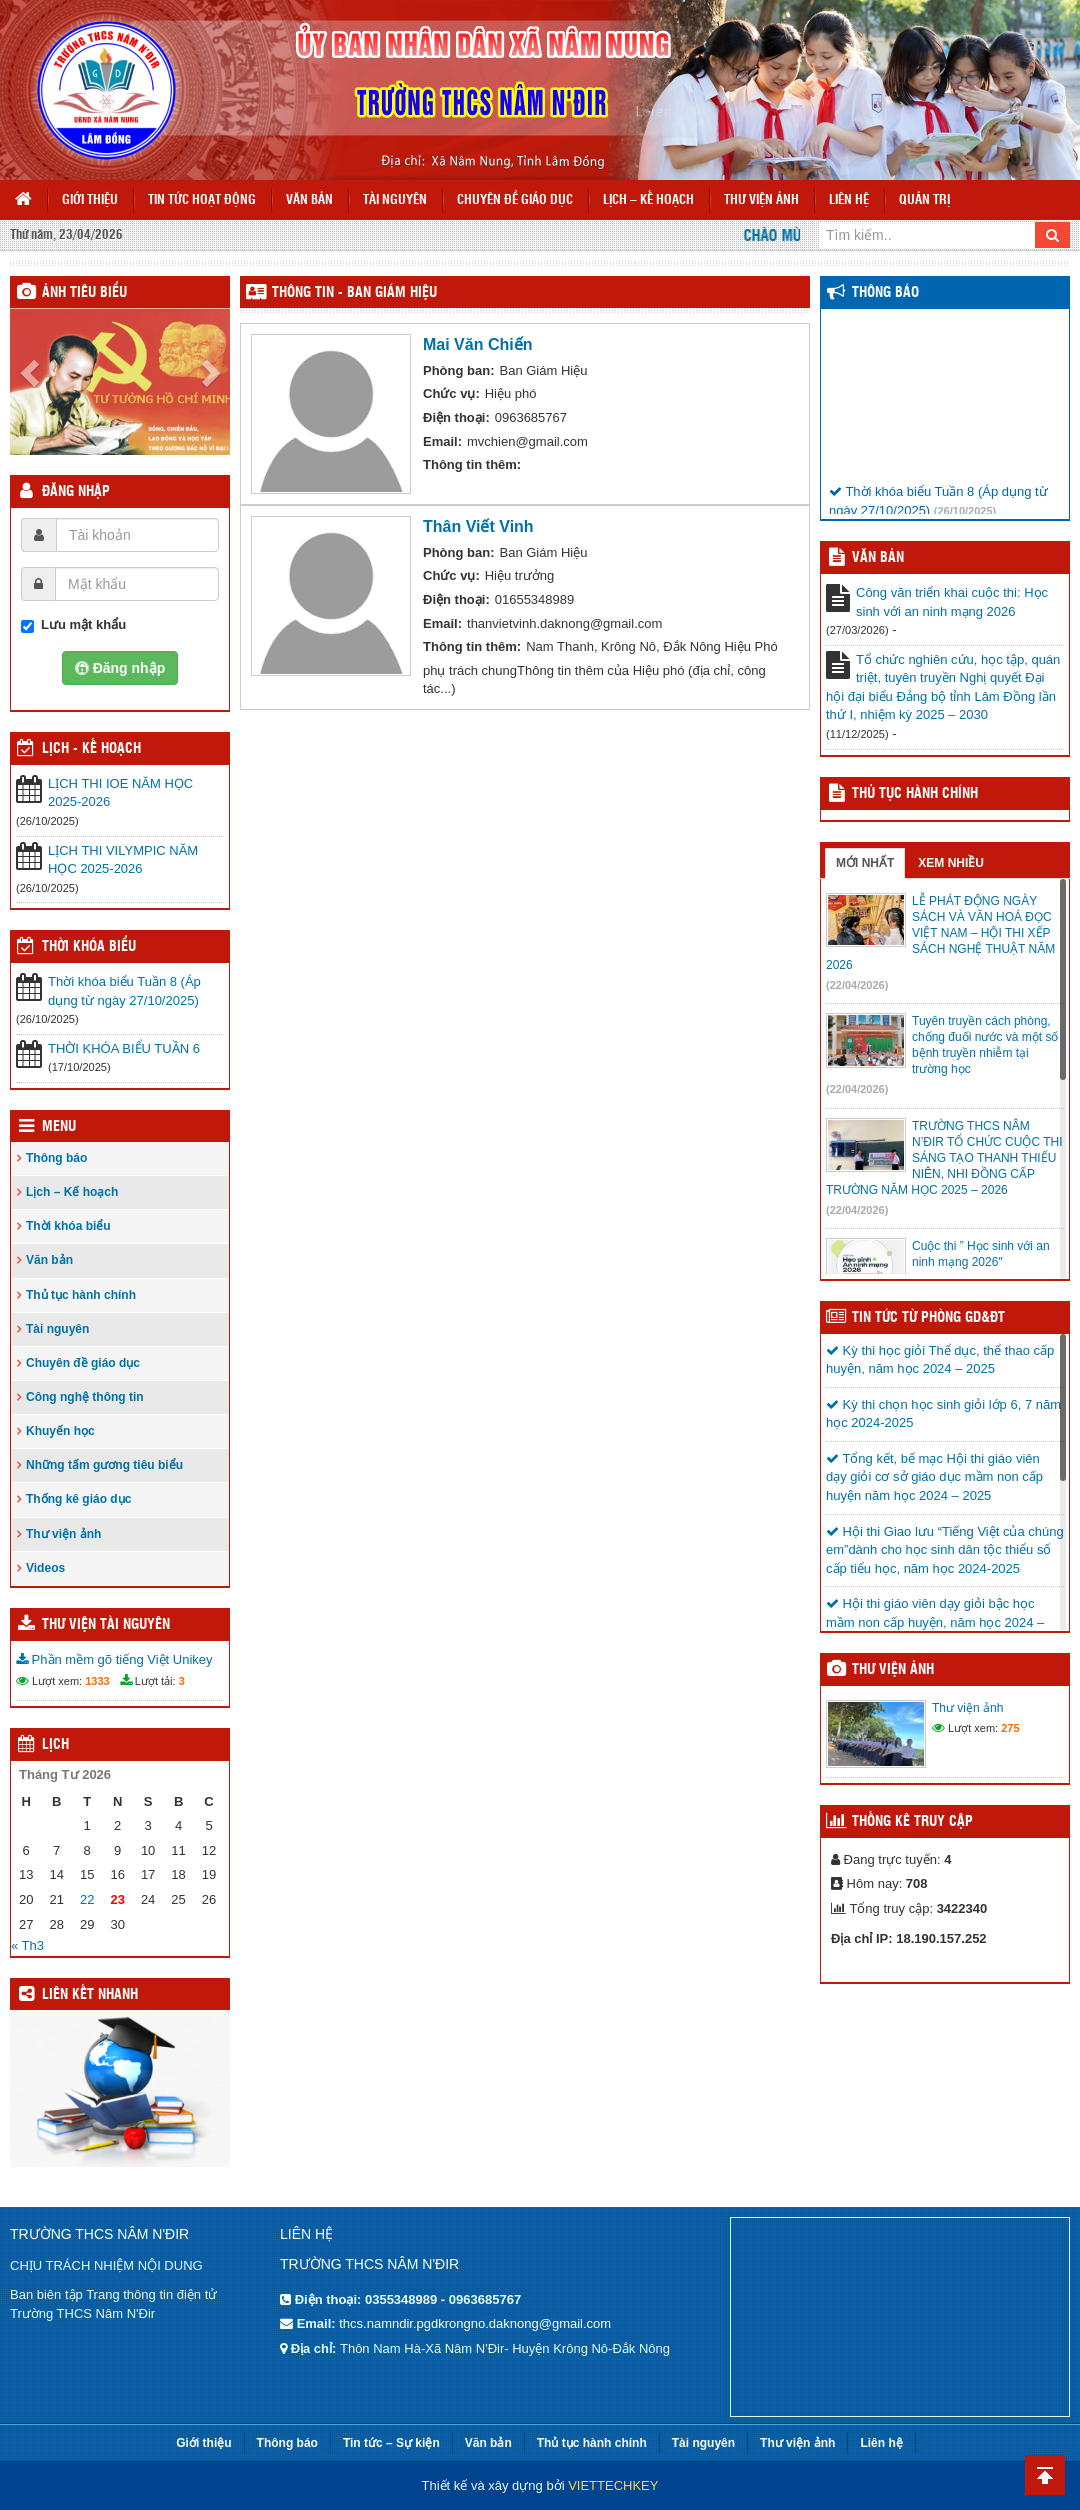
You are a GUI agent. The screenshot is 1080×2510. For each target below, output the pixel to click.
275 (1010, 1728)
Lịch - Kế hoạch (91, 749)
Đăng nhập (76, 492)
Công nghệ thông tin (85, 1397)
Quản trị (924, 200)
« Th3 (27, 1945)
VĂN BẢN (878, 558)
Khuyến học (60, 1431)
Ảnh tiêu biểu (84, 293)
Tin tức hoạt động (202, 200)
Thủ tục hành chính (81, 1295)
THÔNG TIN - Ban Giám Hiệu (354, 293)
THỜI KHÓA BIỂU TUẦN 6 (124, 1048)
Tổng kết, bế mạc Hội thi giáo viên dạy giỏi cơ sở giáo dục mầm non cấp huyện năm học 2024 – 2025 (934, 1477)
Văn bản (309, 200)
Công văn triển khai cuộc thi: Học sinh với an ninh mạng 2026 (952, 602)
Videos (45, 1568)
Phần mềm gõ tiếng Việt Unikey (114, 1659)
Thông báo (56, 1158)
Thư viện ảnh (761, 200)
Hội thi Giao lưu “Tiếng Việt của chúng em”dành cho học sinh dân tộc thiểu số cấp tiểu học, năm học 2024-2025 (945, 1550)
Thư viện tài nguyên (106, 1625)
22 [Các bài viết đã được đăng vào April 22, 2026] (87, 1899)
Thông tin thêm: (472, 464)
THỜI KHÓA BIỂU (89, 947)
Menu (59, 1127)
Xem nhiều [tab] (951, 863)
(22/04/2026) (857, 985)
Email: (442, 441)
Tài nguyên (395, 200)
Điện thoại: (456, 417)
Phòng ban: (459, 370)
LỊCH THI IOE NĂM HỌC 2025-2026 (120, 793)
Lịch (55, 1745)
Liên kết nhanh (90, 1995)
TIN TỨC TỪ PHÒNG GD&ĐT (928, 1318)
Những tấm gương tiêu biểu (104, 1465)
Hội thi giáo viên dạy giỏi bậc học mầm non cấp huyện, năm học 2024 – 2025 (935, 1622)
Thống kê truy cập (912, 1822)
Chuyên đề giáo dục (515, 200)
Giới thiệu (90, 200)
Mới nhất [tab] (865, 863)
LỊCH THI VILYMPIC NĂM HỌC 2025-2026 (123, 860)
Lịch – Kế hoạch (648, 200)
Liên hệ (849, 200)
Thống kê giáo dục (78, 1499)
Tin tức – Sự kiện (391, 2443)
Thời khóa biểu (68, 1226)
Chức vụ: (451, 393)
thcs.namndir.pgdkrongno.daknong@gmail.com (475, 2323)
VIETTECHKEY (613, 2485)
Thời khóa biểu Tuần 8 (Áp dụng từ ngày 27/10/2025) (124, 991)
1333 (97, 1681)
